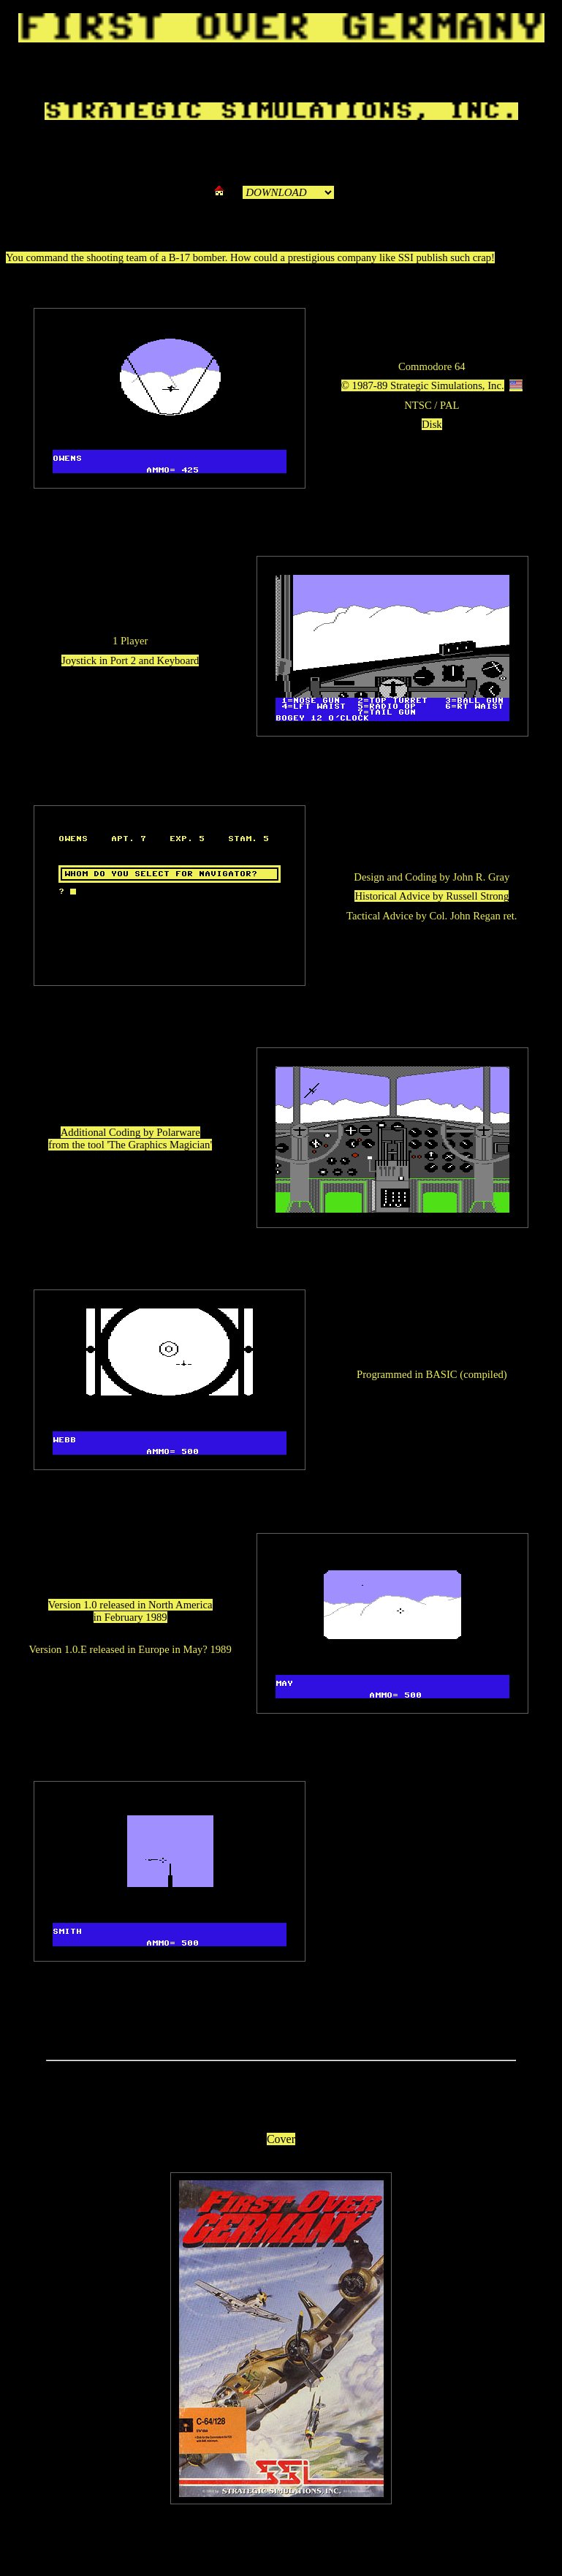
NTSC (417, 405)
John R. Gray (481, 877)
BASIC (441, 1374)
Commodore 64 (432, 366)
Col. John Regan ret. (473, 916)
